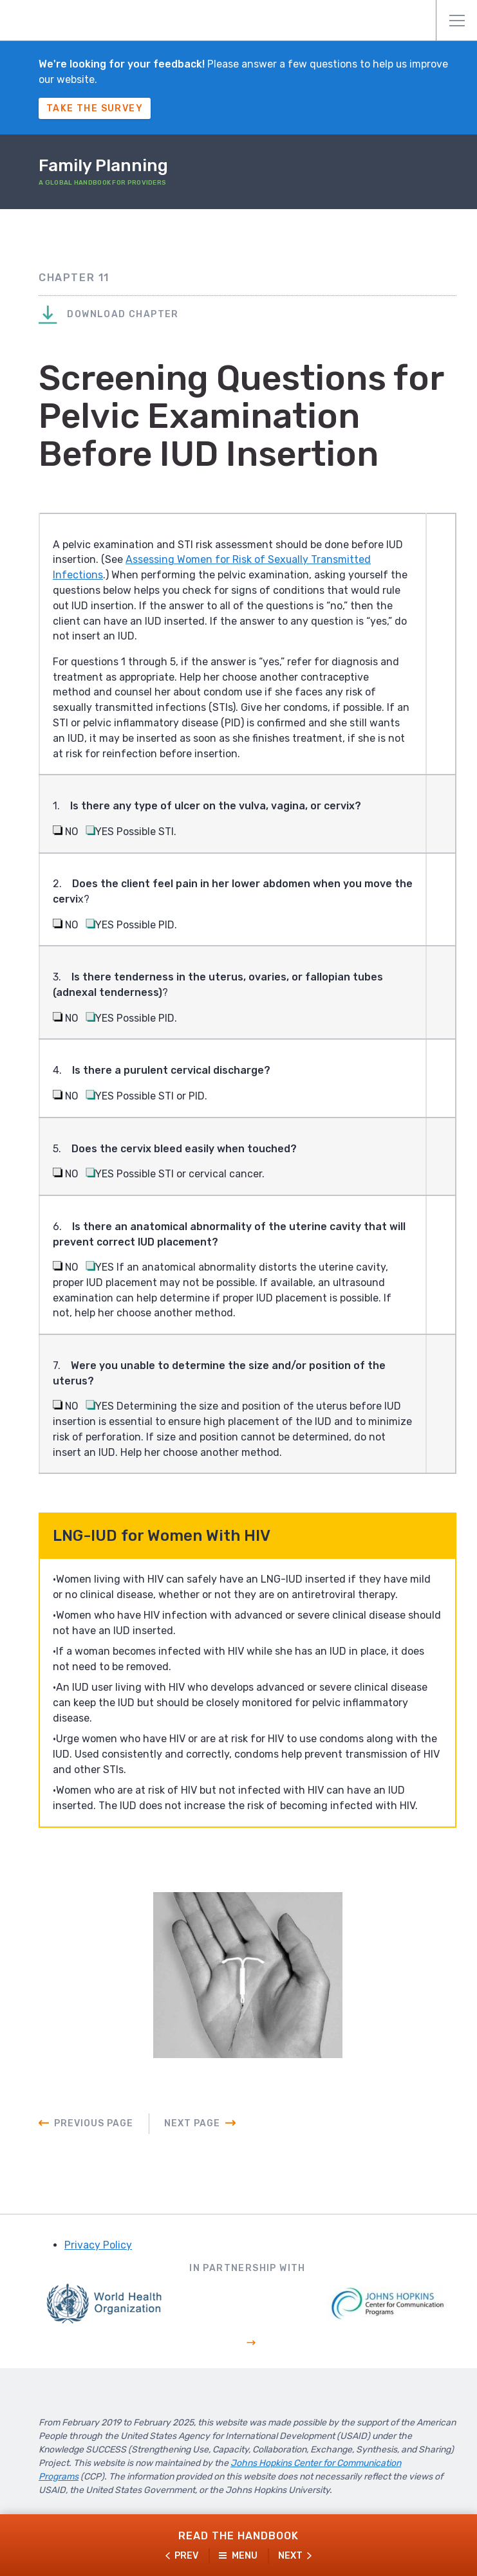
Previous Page (93, 2131)
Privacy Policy (98, 2253)
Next (290, 2555)
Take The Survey (94, 108)
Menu (457, 20)
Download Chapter (109, 315)
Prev (186, 2555)
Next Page (192, 2131)
